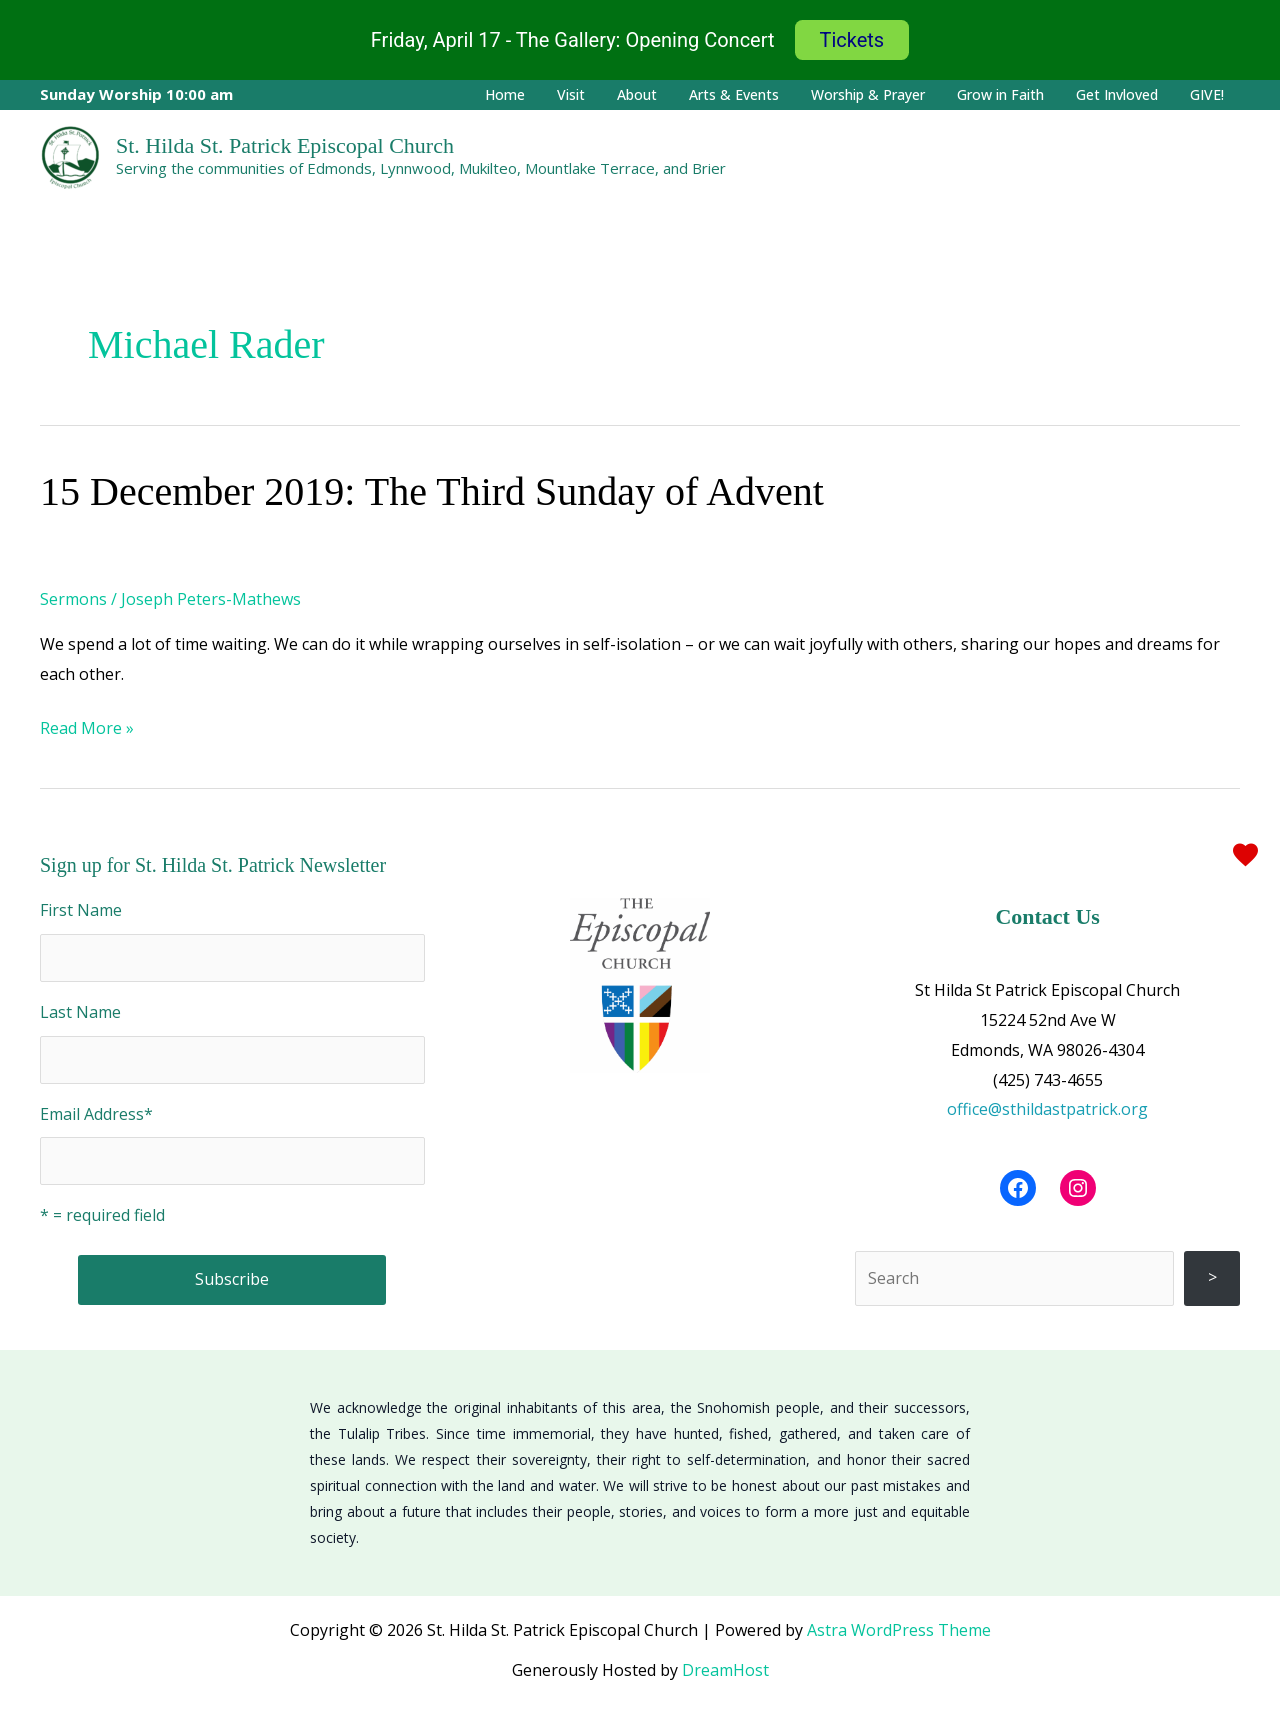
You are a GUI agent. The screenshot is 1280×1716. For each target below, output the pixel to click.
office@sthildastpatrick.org (1047, 1109)
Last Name (80, 1012)
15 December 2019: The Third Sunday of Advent (432, 491)
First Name (81, 910)
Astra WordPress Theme (899, 1630)
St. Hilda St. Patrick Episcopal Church (285, 145)
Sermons (73, 599)
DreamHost (725, 1670)
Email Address (96, 1114)
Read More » (87, 726)
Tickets (852, 40)
